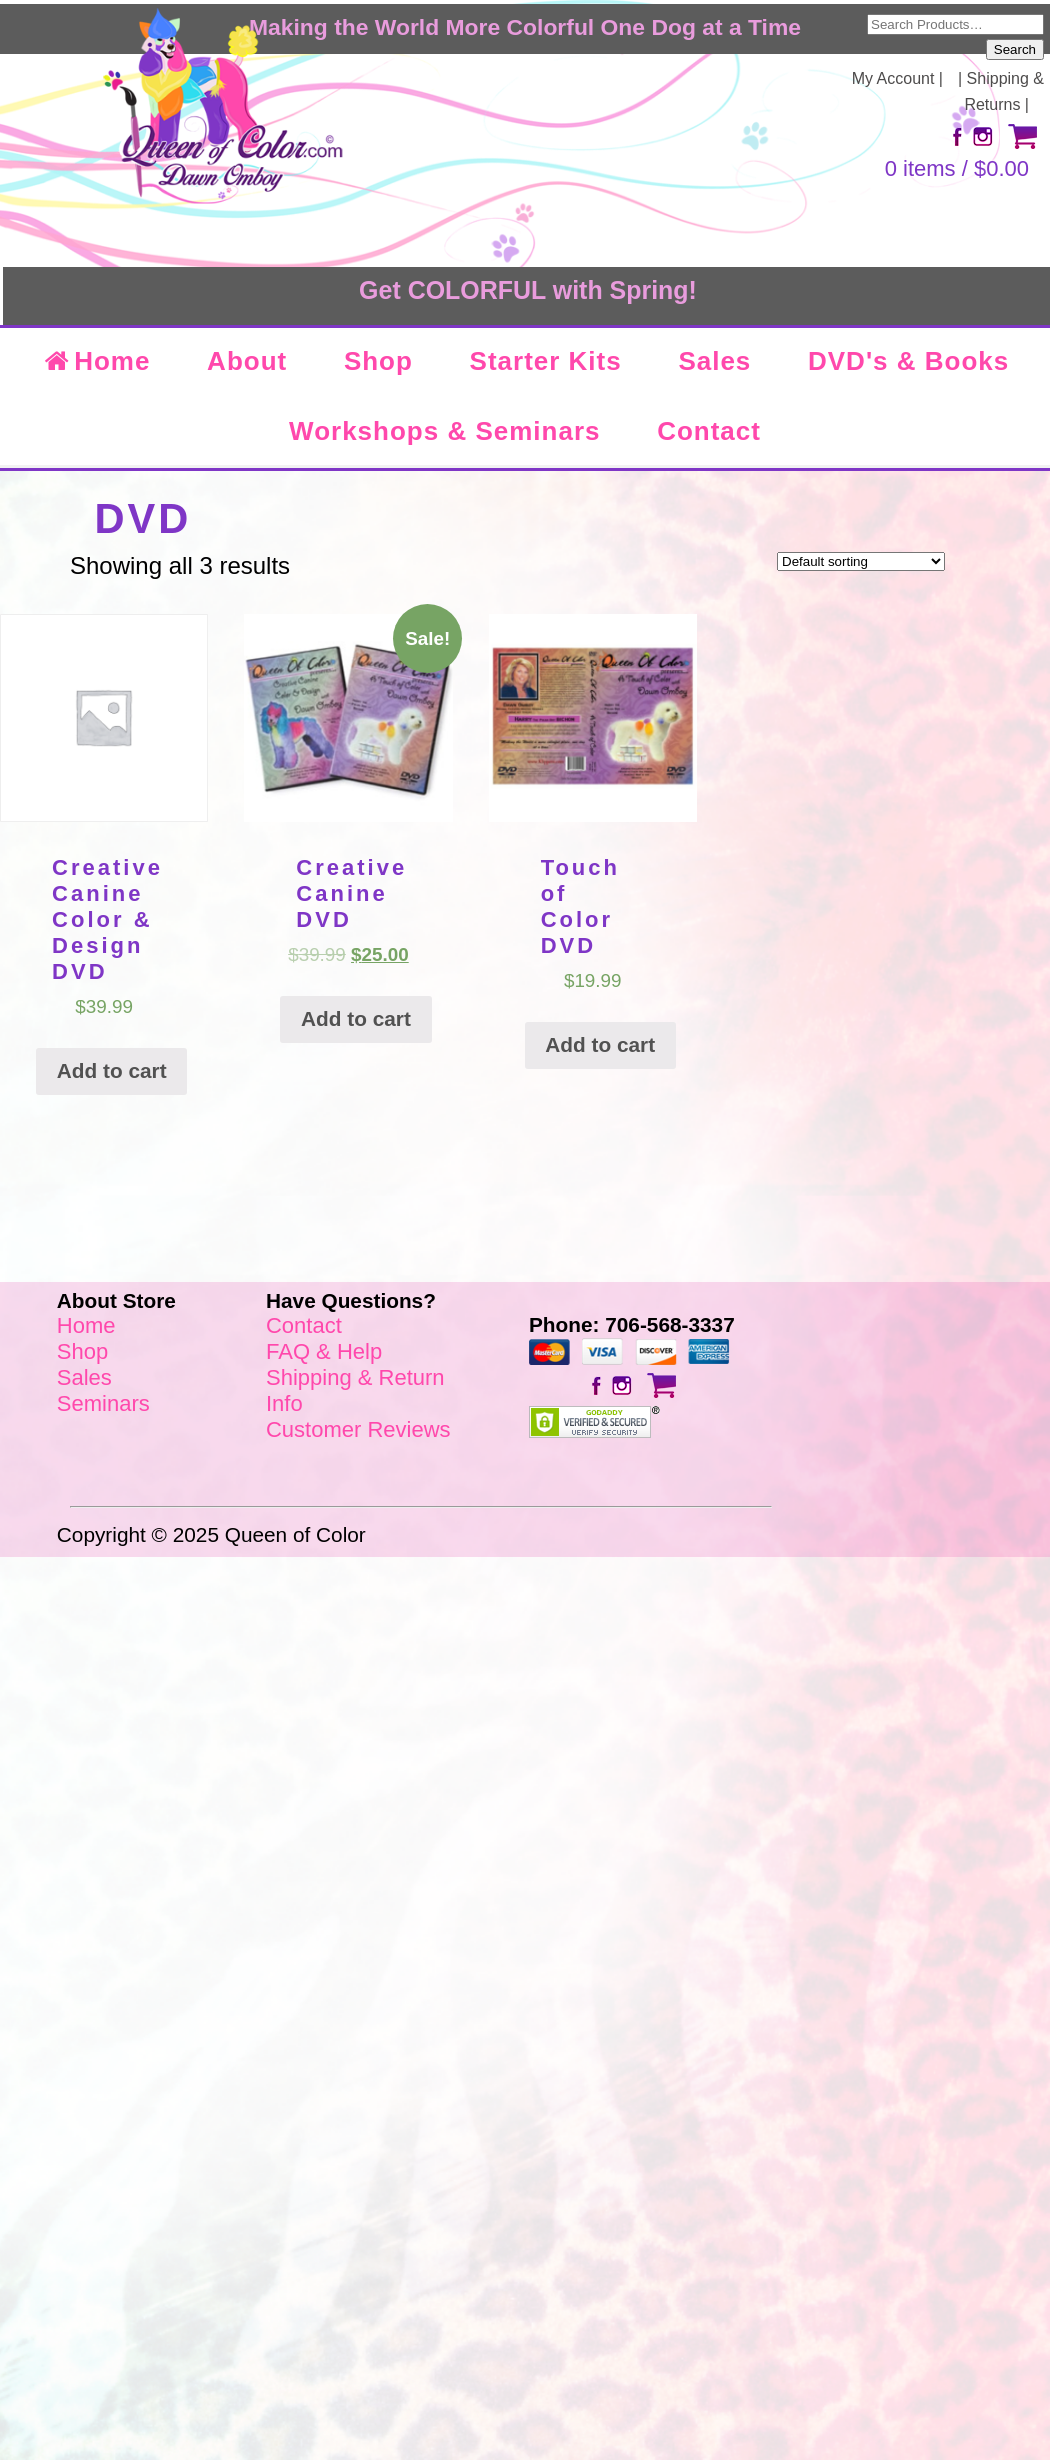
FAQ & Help (324, 1351)
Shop (378, 361)
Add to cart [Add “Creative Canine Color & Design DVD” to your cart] (112, 1070)
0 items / (957, 168)
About (247, 361)
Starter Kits (546, 361)
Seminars (103, 1403)
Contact (709, 431)
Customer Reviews (358, 1429)
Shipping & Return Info (355, 1390)
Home (96, 361)
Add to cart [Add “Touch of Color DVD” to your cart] (600, 1044)
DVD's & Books (908, 361)
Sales (714, 361)
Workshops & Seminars (444, 431)
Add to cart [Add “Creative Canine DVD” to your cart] (356, 1018)
